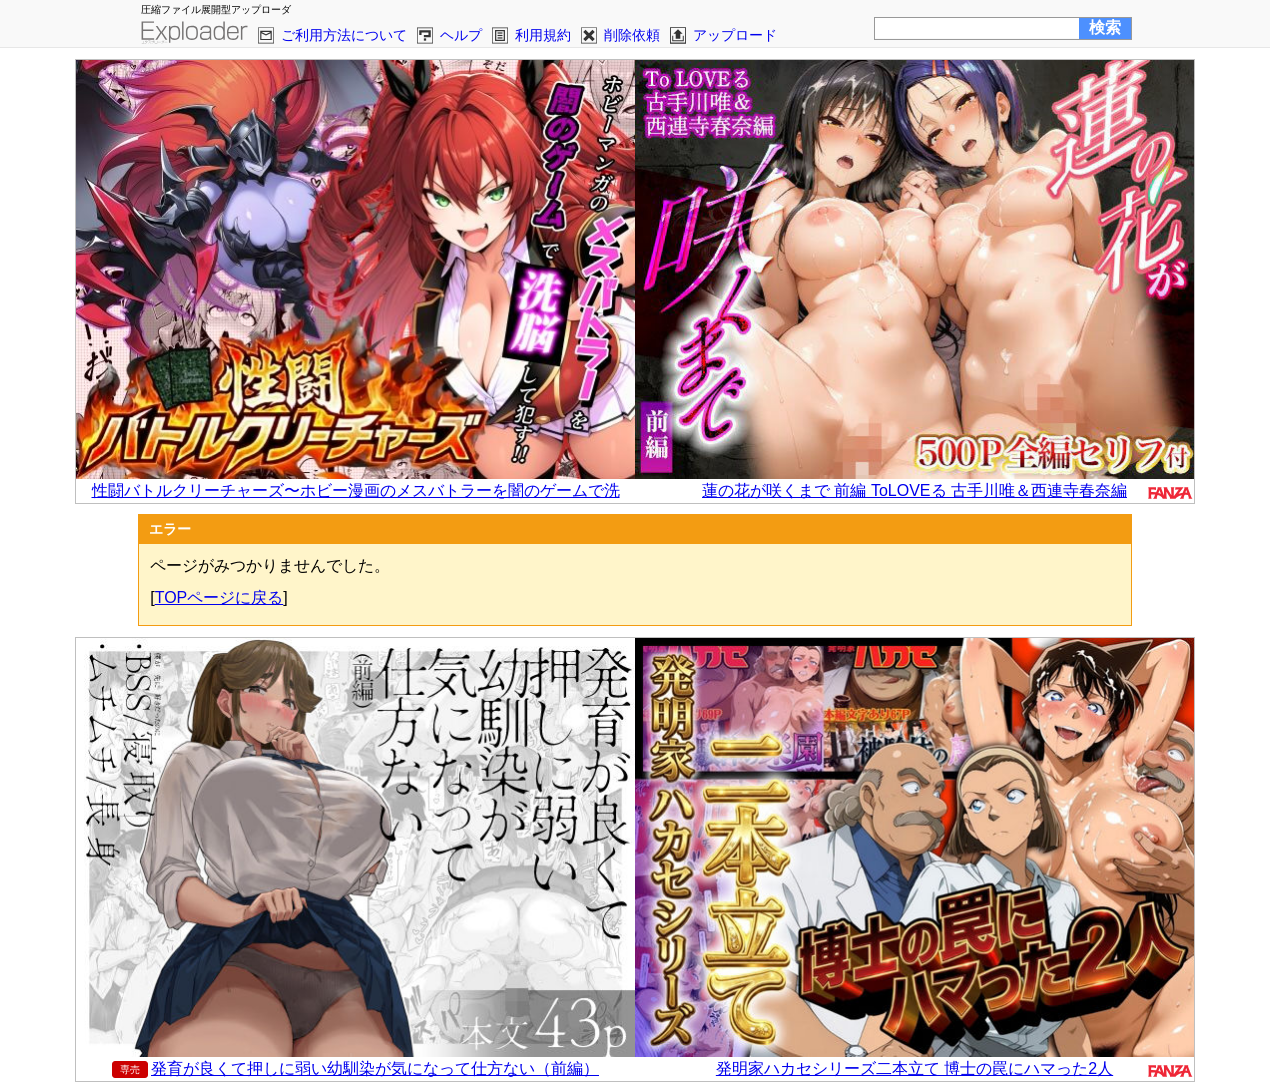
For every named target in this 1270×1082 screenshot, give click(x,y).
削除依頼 (632, 35)
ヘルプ (461, 35)
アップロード (735, 35)
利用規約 (543, 35)
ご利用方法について (344, 35)
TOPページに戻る (219, 597)
